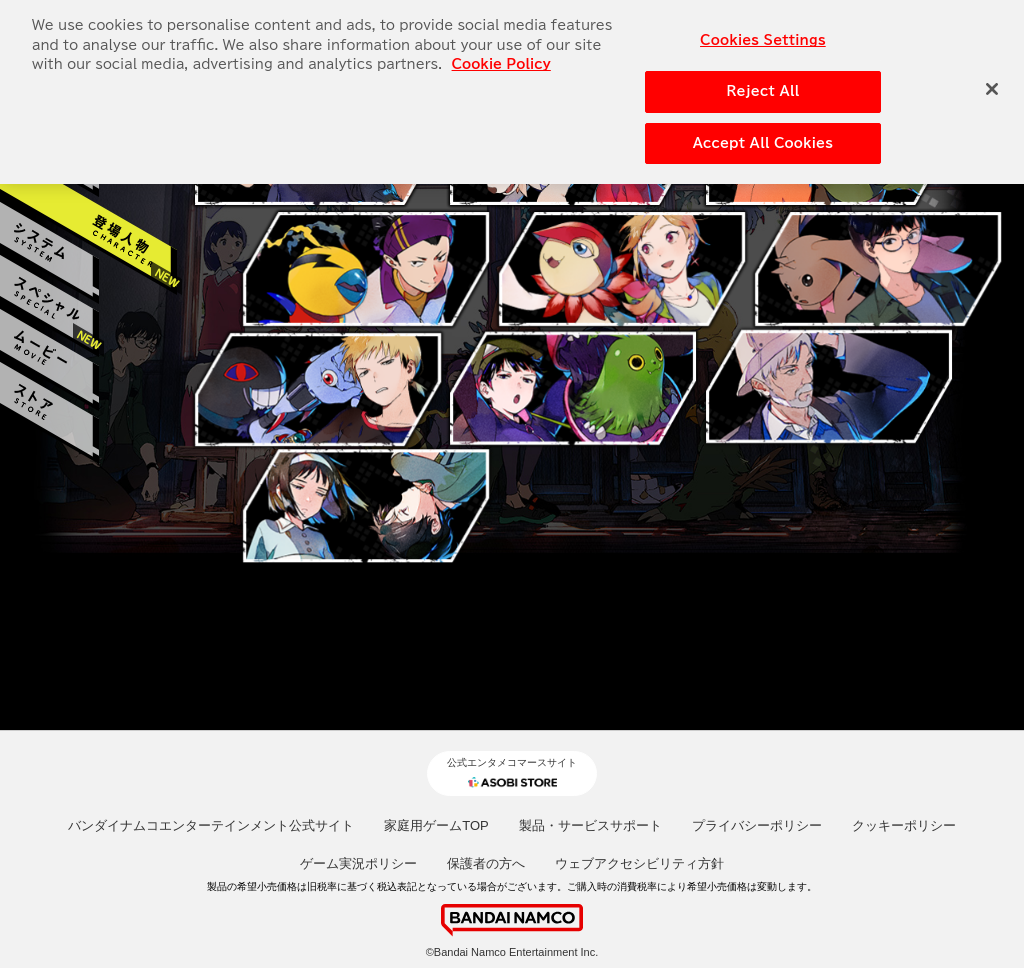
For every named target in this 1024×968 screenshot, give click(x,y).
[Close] (992, 77)
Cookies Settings (763, 29)
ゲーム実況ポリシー (358, 863)
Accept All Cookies (763, 131)
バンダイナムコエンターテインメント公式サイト (211, 825)
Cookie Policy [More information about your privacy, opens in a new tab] (501, 53)
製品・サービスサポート (590, 825)
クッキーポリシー (904, 825)
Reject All (762, 79)
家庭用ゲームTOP (436, 825)
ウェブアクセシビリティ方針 (639, 863)
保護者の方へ (486, 863)
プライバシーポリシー (757, 825)
